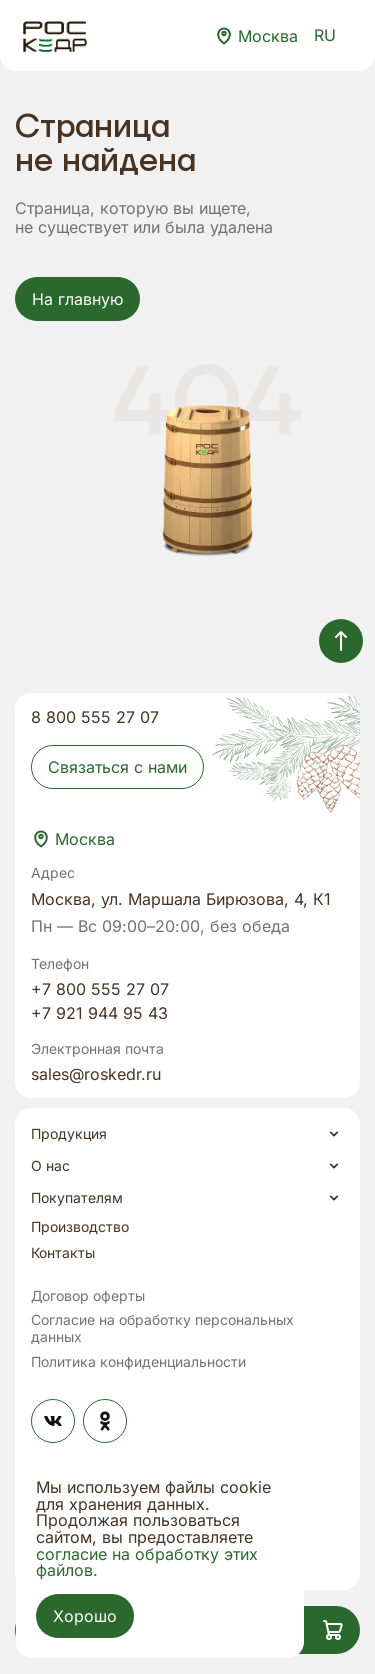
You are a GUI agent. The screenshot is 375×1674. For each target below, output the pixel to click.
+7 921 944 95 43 (99, 1013)
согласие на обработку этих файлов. (147, 1562)
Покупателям (77, 1198)
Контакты (63, 1253)
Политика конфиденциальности (138, 1362)
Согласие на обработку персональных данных (162, 1328)
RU (337, 35)
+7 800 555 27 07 (100, 989)
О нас (50, 1166)
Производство (80, 1227)
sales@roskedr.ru (96, 1074)
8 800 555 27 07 (95, 717)
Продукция (69, 1134)
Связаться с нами (117, 767)
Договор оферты (88, 1296)
